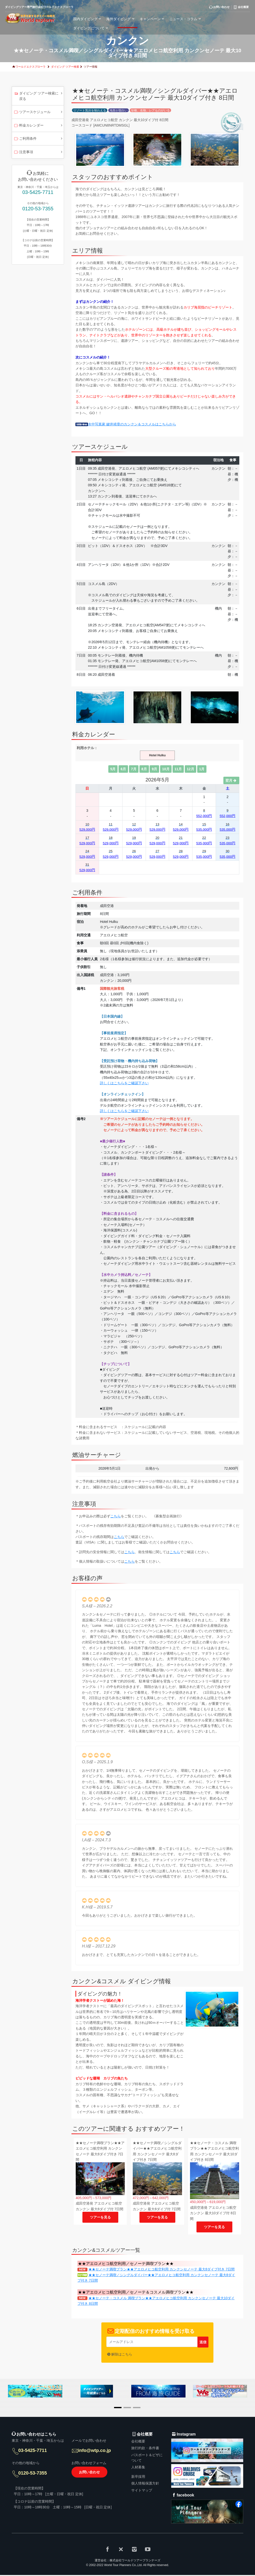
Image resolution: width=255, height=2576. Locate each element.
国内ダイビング (88, 19)
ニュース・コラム (185, 19)
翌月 (231, 780)
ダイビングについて (91, 28)
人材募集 (138, 2468)
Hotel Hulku (157, 755)
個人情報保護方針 (145, 2484)
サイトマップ (141, 2491)
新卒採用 (138, 2478)
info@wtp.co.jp (97, 2453)
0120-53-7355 (38, 208)
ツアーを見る (100, 2218)
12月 (190, 769)
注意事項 (23, 152)
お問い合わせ (89, 2475)
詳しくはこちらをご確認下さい (124, 1084)
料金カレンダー (28, 126)
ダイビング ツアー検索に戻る (36, 95)
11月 (178, 769)
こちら (115, 1517)
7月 (133, 769)
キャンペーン (153, 19)
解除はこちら (121, 2355)
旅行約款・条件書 (145, 2449)
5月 (113, 769)
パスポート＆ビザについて (147, 2458)
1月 (202, 769)
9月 (154, 769)
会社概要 (138, 2442)
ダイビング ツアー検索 (65, 66)
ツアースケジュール (32, 112)
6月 (123, 769)
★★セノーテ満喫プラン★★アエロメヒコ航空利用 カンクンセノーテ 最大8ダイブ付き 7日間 (161, 2270)
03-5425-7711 (38, 192)
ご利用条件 (25, 139)
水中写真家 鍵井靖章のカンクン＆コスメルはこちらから (132, 424)
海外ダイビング (121, 19)
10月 (166, 769)
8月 (144, 769)
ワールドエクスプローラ (30, 66)
